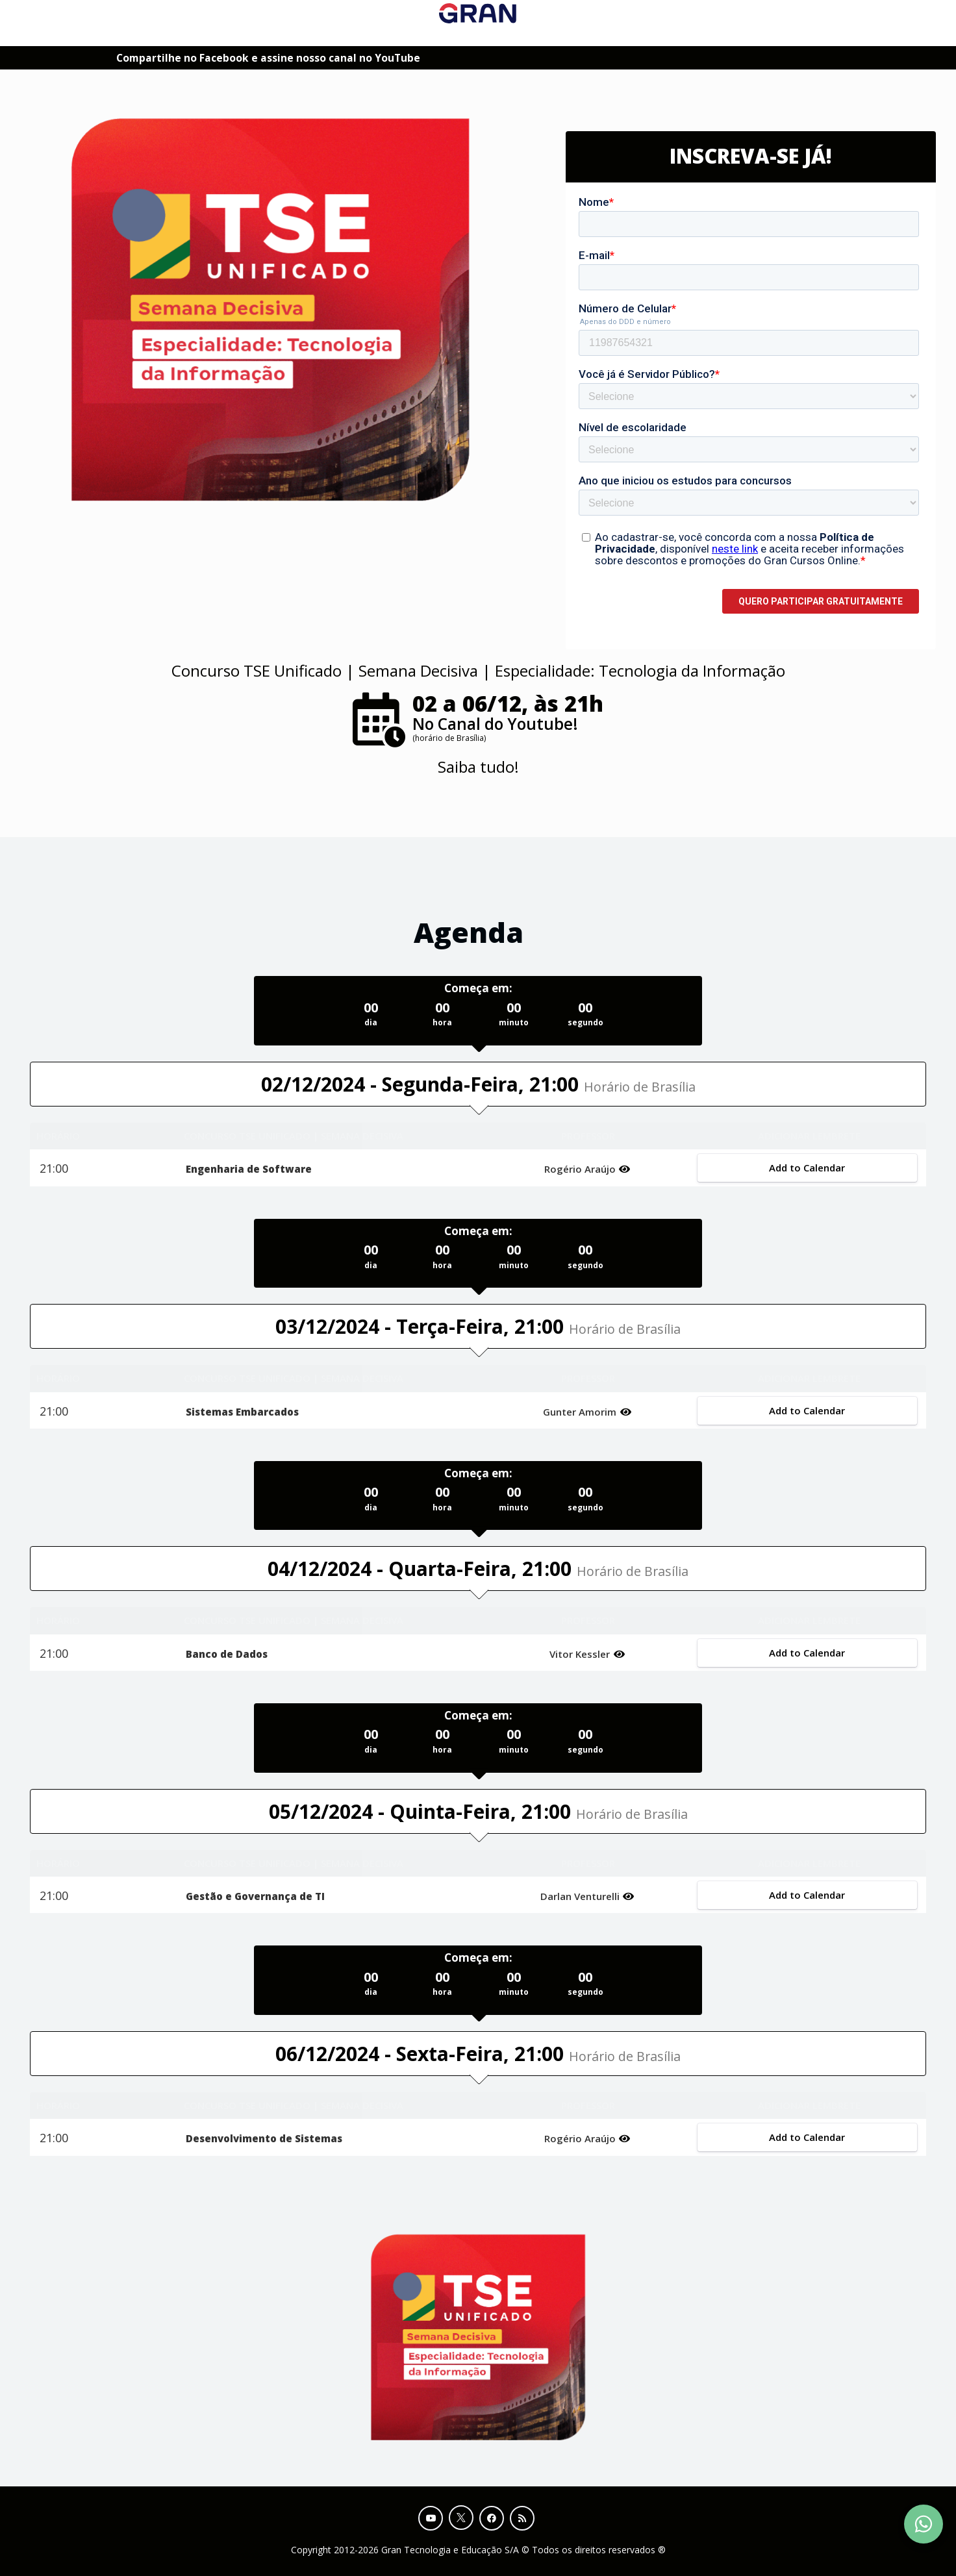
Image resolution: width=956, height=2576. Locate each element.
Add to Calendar (807, 1167)
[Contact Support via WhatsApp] (923, 2524)
